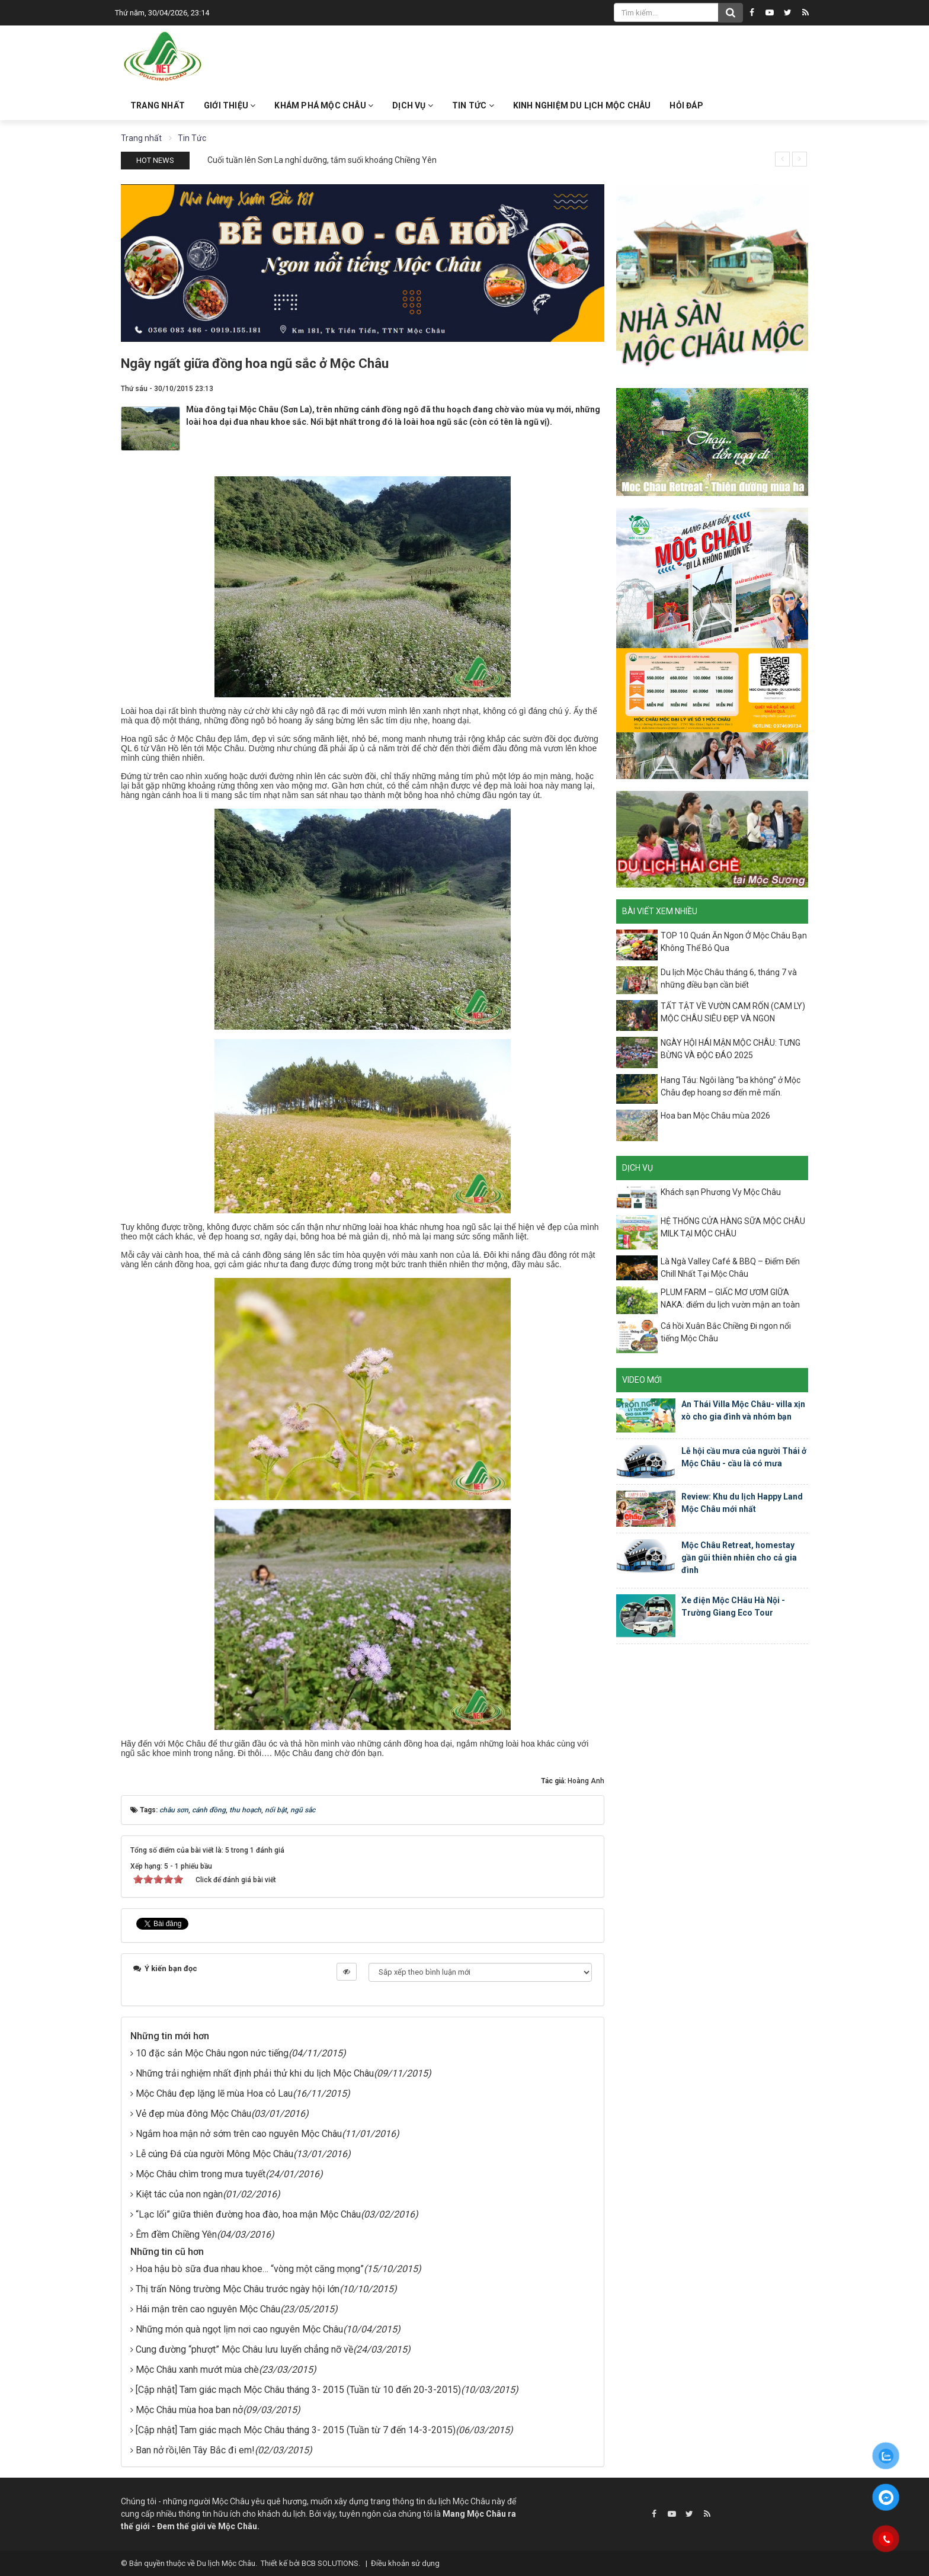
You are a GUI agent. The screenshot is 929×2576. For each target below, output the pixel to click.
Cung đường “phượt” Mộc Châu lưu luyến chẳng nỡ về (244, 2349)
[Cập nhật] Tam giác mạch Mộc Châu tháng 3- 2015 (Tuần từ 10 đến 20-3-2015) (298, 2389)
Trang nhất (157, 105)
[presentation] (782, 159)
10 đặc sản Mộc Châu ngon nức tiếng (212, 2053)
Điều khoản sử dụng (405, 2563)
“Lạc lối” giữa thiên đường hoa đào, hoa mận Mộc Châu (248, 2214)
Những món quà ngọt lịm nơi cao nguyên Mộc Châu (239, 2329)
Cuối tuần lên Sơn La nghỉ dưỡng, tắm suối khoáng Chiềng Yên (322, 160)
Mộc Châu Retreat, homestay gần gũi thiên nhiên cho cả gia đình (739, 1557)
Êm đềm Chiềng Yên (176, 2234)
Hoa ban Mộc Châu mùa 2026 (715, 1115)
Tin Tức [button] (473, 105)
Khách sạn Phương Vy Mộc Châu (721, 1192)
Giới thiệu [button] (229, 105)
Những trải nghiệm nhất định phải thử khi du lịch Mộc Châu (255, 2073)
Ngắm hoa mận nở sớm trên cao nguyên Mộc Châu (239, 2133)
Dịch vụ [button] (412, 105)
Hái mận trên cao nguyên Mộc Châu (208, 2309)
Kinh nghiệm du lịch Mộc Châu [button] (582, 105)
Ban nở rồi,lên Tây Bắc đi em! (195, 2450)
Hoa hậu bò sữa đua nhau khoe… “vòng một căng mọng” (250, 2268)
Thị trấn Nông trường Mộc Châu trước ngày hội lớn (237, 2289)
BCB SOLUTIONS (330, 2563)
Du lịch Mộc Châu (226, 2563)
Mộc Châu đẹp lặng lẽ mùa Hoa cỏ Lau (214, 2093)
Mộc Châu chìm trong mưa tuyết (200, 2174)
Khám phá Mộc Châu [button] (323, 105)
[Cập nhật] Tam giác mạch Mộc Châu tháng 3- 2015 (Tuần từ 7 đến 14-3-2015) (296, 2430)
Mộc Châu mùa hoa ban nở (189, 2409)
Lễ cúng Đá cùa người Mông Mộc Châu (214, 2154)
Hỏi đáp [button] (686, 105)
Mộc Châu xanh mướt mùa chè (197, 2369)
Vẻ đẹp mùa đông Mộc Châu (193, 2113)
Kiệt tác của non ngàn (179, 2194)
